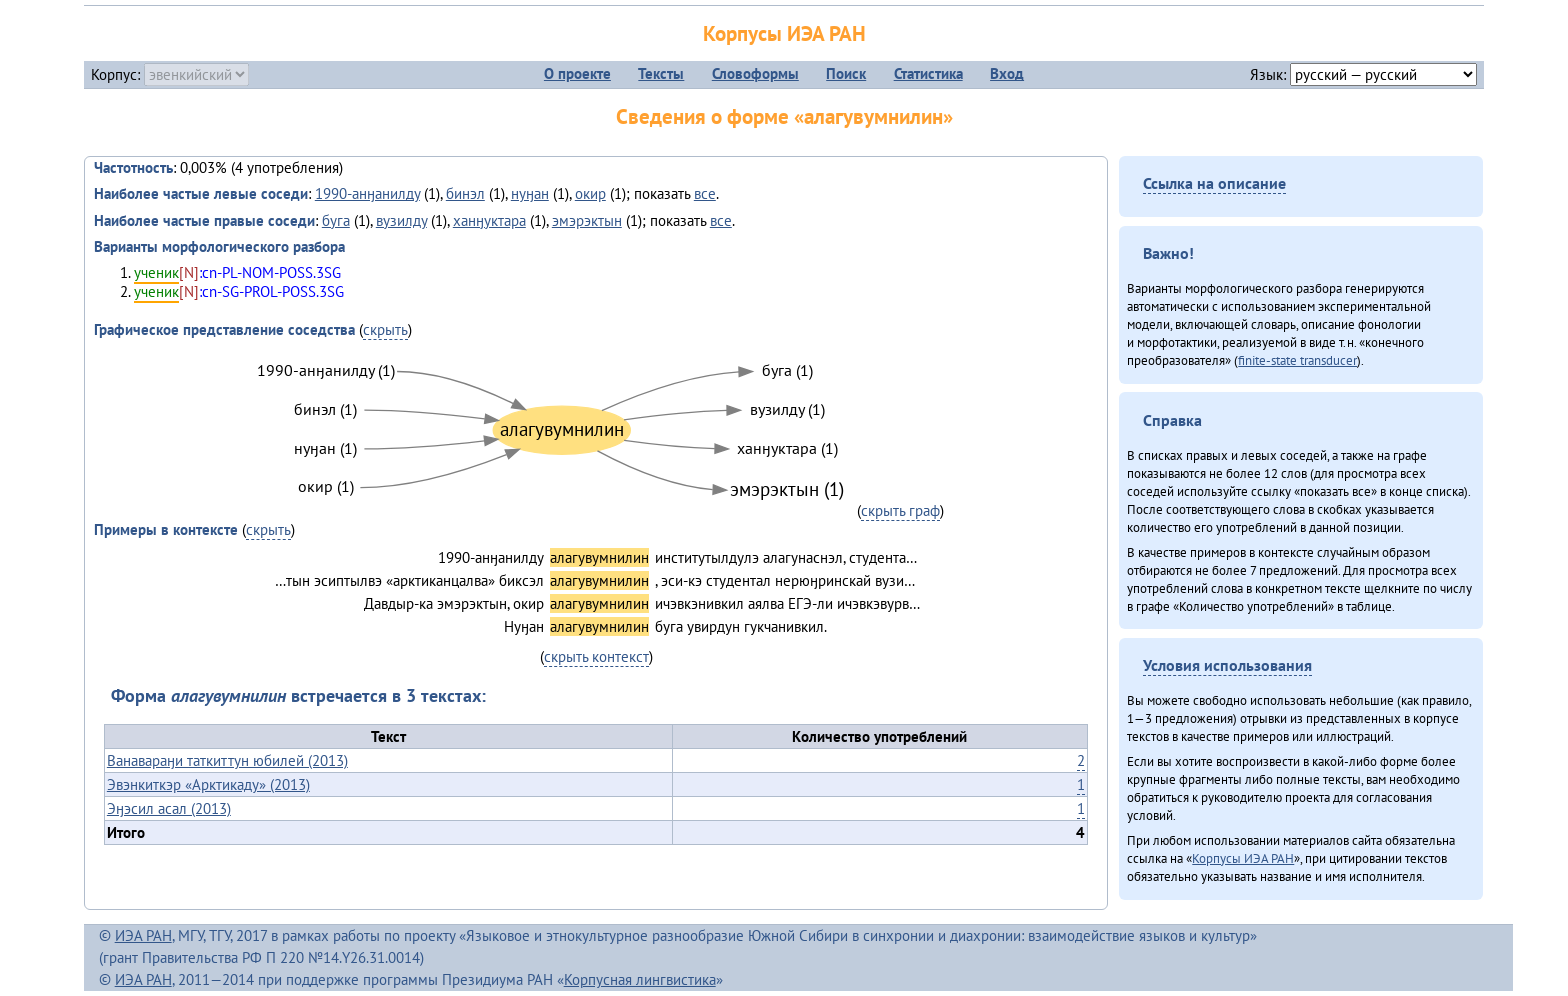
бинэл (465, 193)
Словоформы (755, 73)
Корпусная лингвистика (640, 979)
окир (590, 193)
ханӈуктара (489, 220)
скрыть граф (900, 510)
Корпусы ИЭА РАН (784, 33)
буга (336, 220)
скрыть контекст (596, 656)
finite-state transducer (1297, 360)
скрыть (385, 329)
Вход (1007, 73)
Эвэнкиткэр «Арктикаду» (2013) (208, 784)
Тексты (661, 73)
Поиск (846, 73)
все (705, 193)
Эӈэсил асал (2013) (169, 808)
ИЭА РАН (143, 935)
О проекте (577, 73)
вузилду (401, 220)
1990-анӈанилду (367, 193)
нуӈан (530, 193)
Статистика (928, 73)
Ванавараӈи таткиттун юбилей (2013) (227, 760)
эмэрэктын (587, 220)
